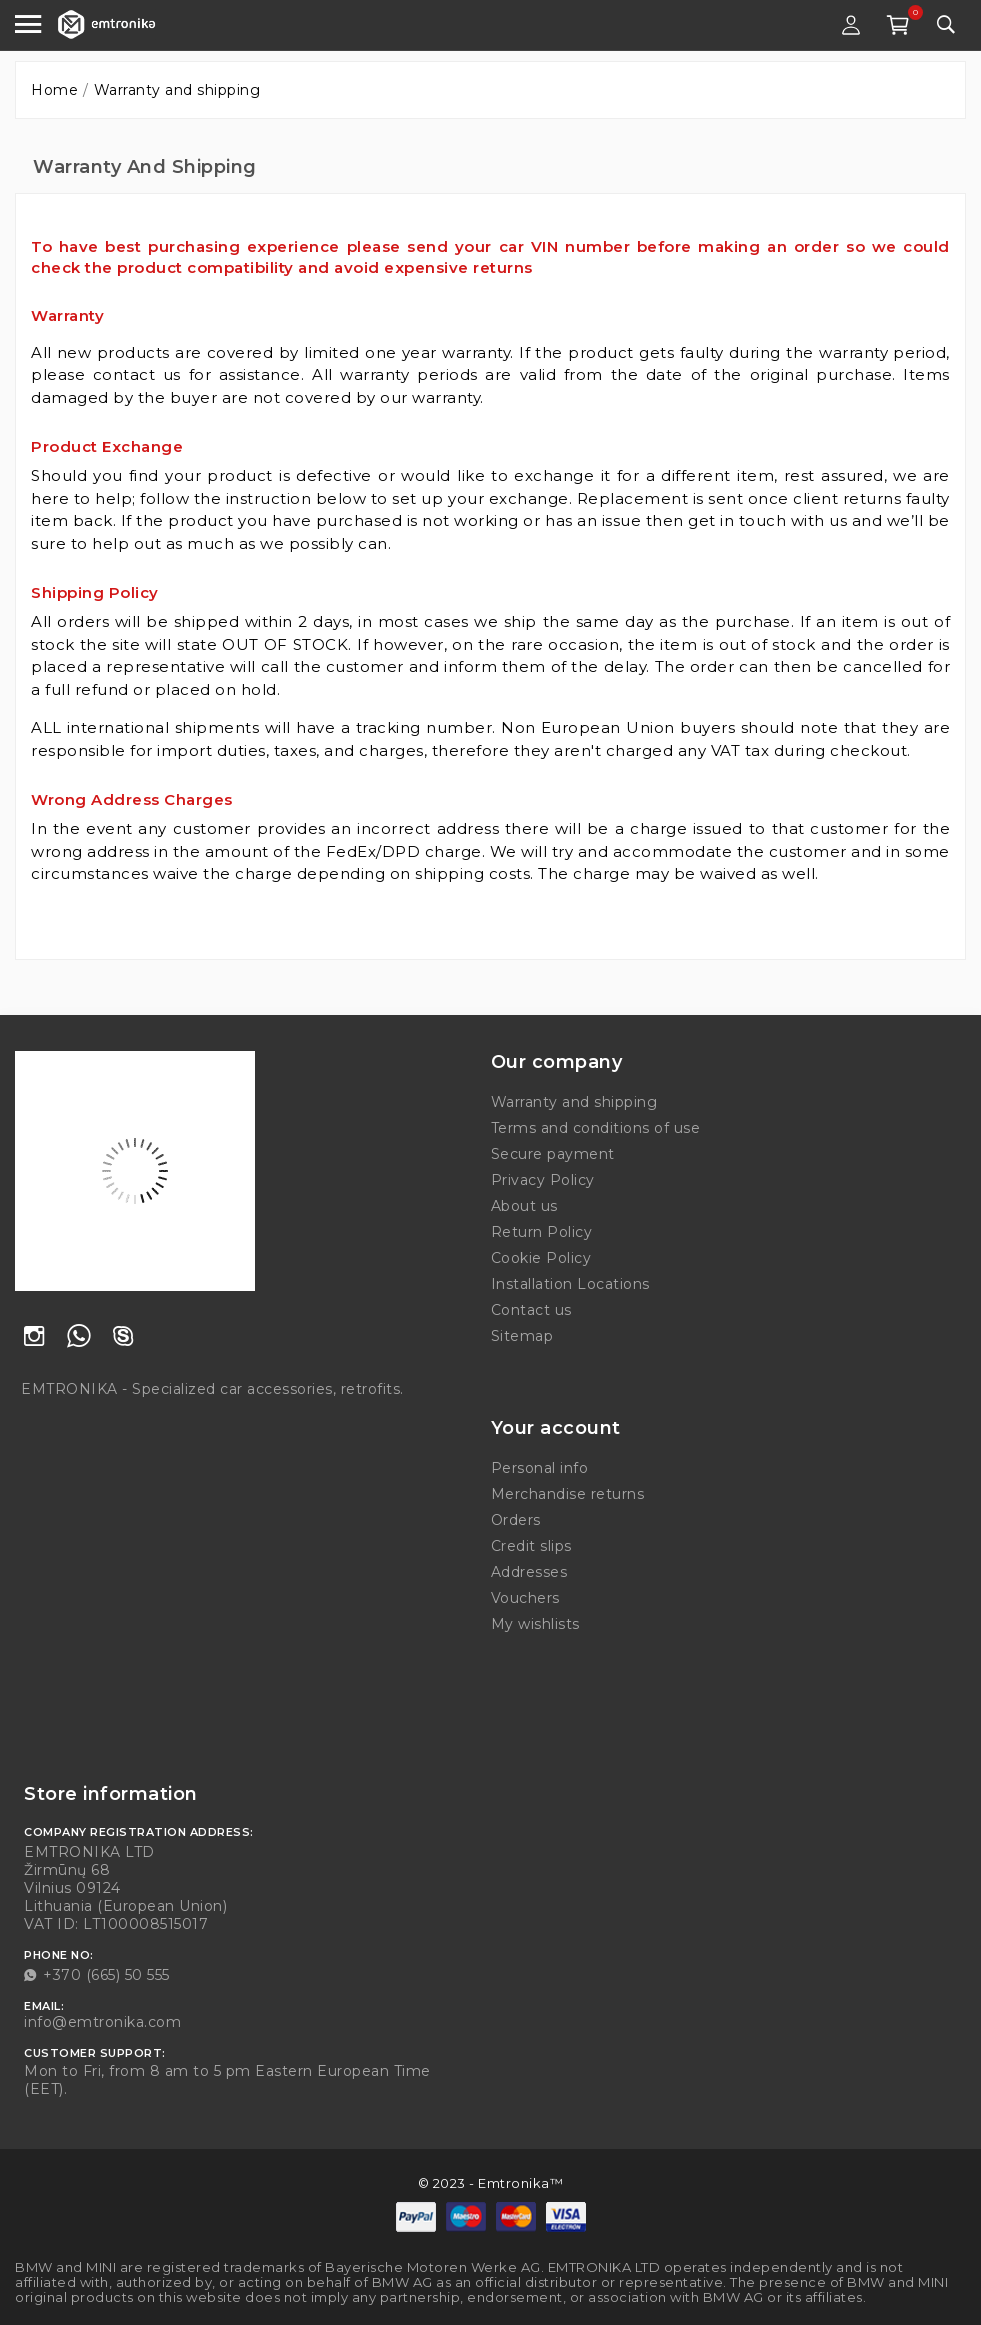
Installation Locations (570, 1284)
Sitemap (522, 1336)
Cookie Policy (541, 1258)
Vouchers (525, 1598)
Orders (516, 1520)
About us (524, 1206)
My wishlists (535, 1624)
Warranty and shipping (574, 1102)
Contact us (531, 1310)
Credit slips (531, 1546)
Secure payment (553, 1154)
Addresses (529, 1572)
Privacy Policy (543, 1180)
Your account (556, 1428)
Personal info (540, 1468)
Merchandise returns (568, 1494)
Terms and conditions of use (596, 1128)
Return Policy (542, 1232)
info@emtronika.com (102, 2022)
